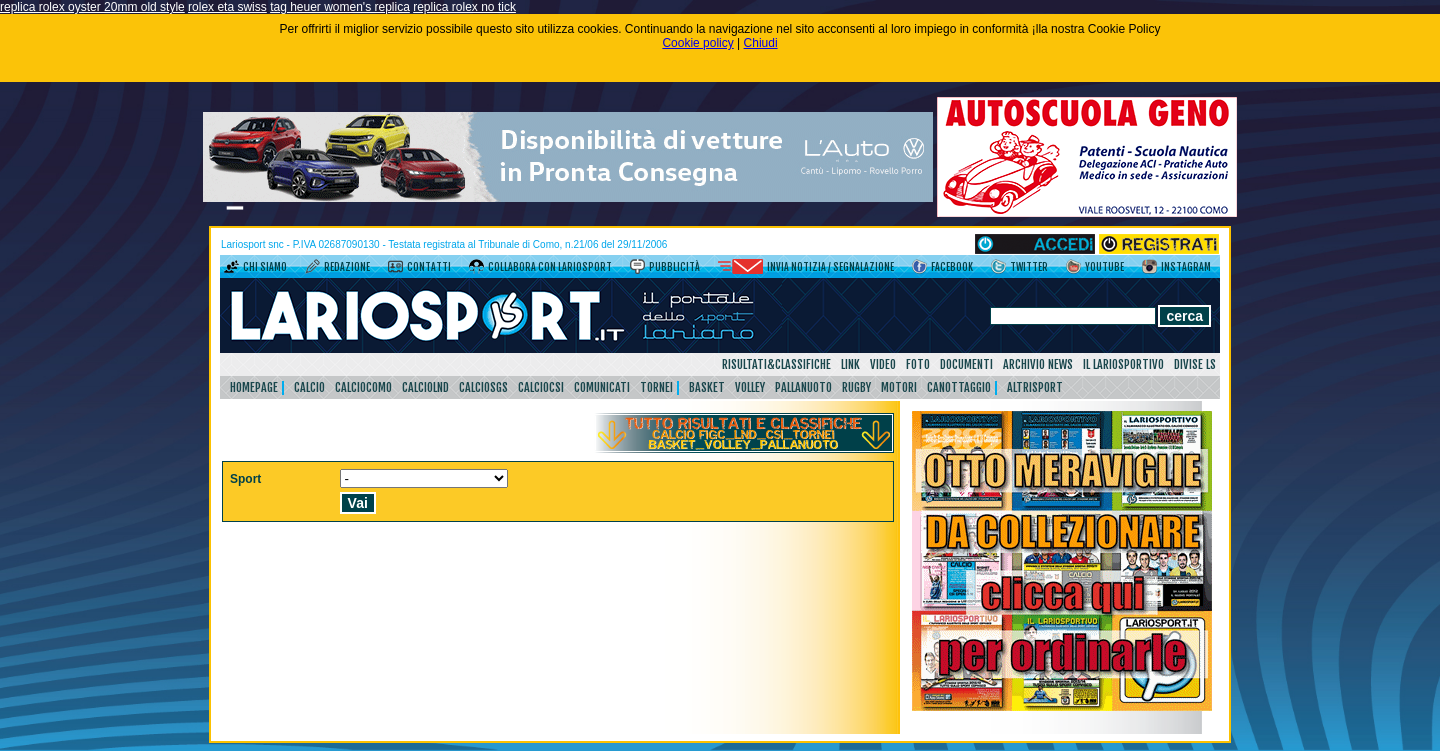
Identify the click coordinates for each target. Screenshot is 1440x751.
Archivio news (1038, 364)
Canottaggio (959, 387)
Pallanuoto (803, 387)
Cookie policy (697, 43)
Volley (750, 387)
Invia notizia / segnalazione (830, 267)
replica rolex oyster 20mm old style (92, 7)
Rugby (856, 387)
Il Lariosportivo (1123, 364)
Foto (918, 364)
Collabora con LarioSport (550, 267)
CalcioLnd (425, 387)
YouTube (1104, 267)
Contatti (429, 267)
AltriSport (1035, 387)
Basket (707, 387)
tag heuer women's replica (340, 7)
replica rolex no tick (464, 7)
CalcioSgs (483, 387)
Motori (899, 387)
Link (850, 364)
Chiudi (761, 43)
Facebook (952, 267)
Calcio (309, 387)
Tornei (656, 387)
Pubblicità (674, 267)
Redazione (347, 267)
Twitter (1029, 267)
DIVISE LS (1195, 364)
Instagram (1186, 267)
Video (883, 364)
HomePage (254, 387)
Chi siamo (265, 267)
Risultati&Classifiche (776, 364)
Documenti (966, 364)
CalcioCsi (541, 387)
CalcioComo (363, 387)
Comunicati (602, 387)
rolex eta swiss (227, 7)
